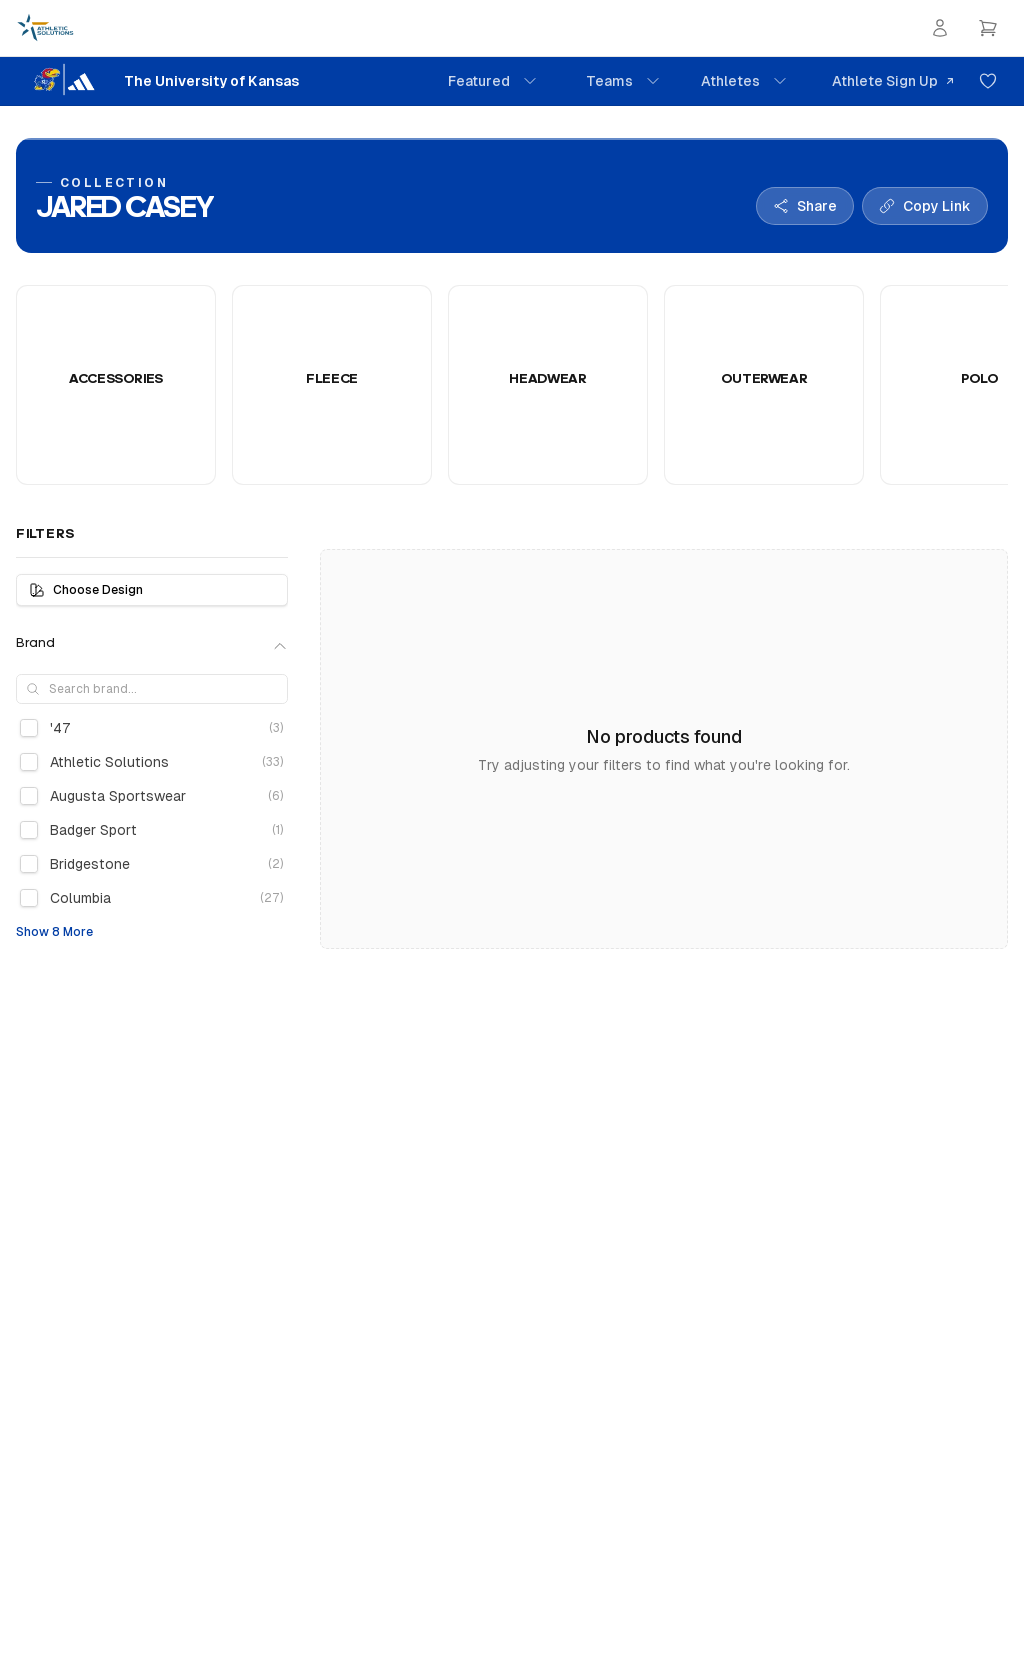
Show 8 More (54, 932)
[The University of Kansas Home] (157, 81)
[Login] (940, 28)
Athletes (744, 81)
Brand (152, 645)
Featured (493, 81)
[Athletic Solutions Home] (45, 28)
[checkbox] (29, 728)
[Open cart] (988, 28)
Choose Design (86, 590)
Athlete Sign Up (894, 81)
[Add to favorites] (988, 81)
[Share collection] (805, 206)
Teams (623, 81)
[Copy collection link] (925, 206)
